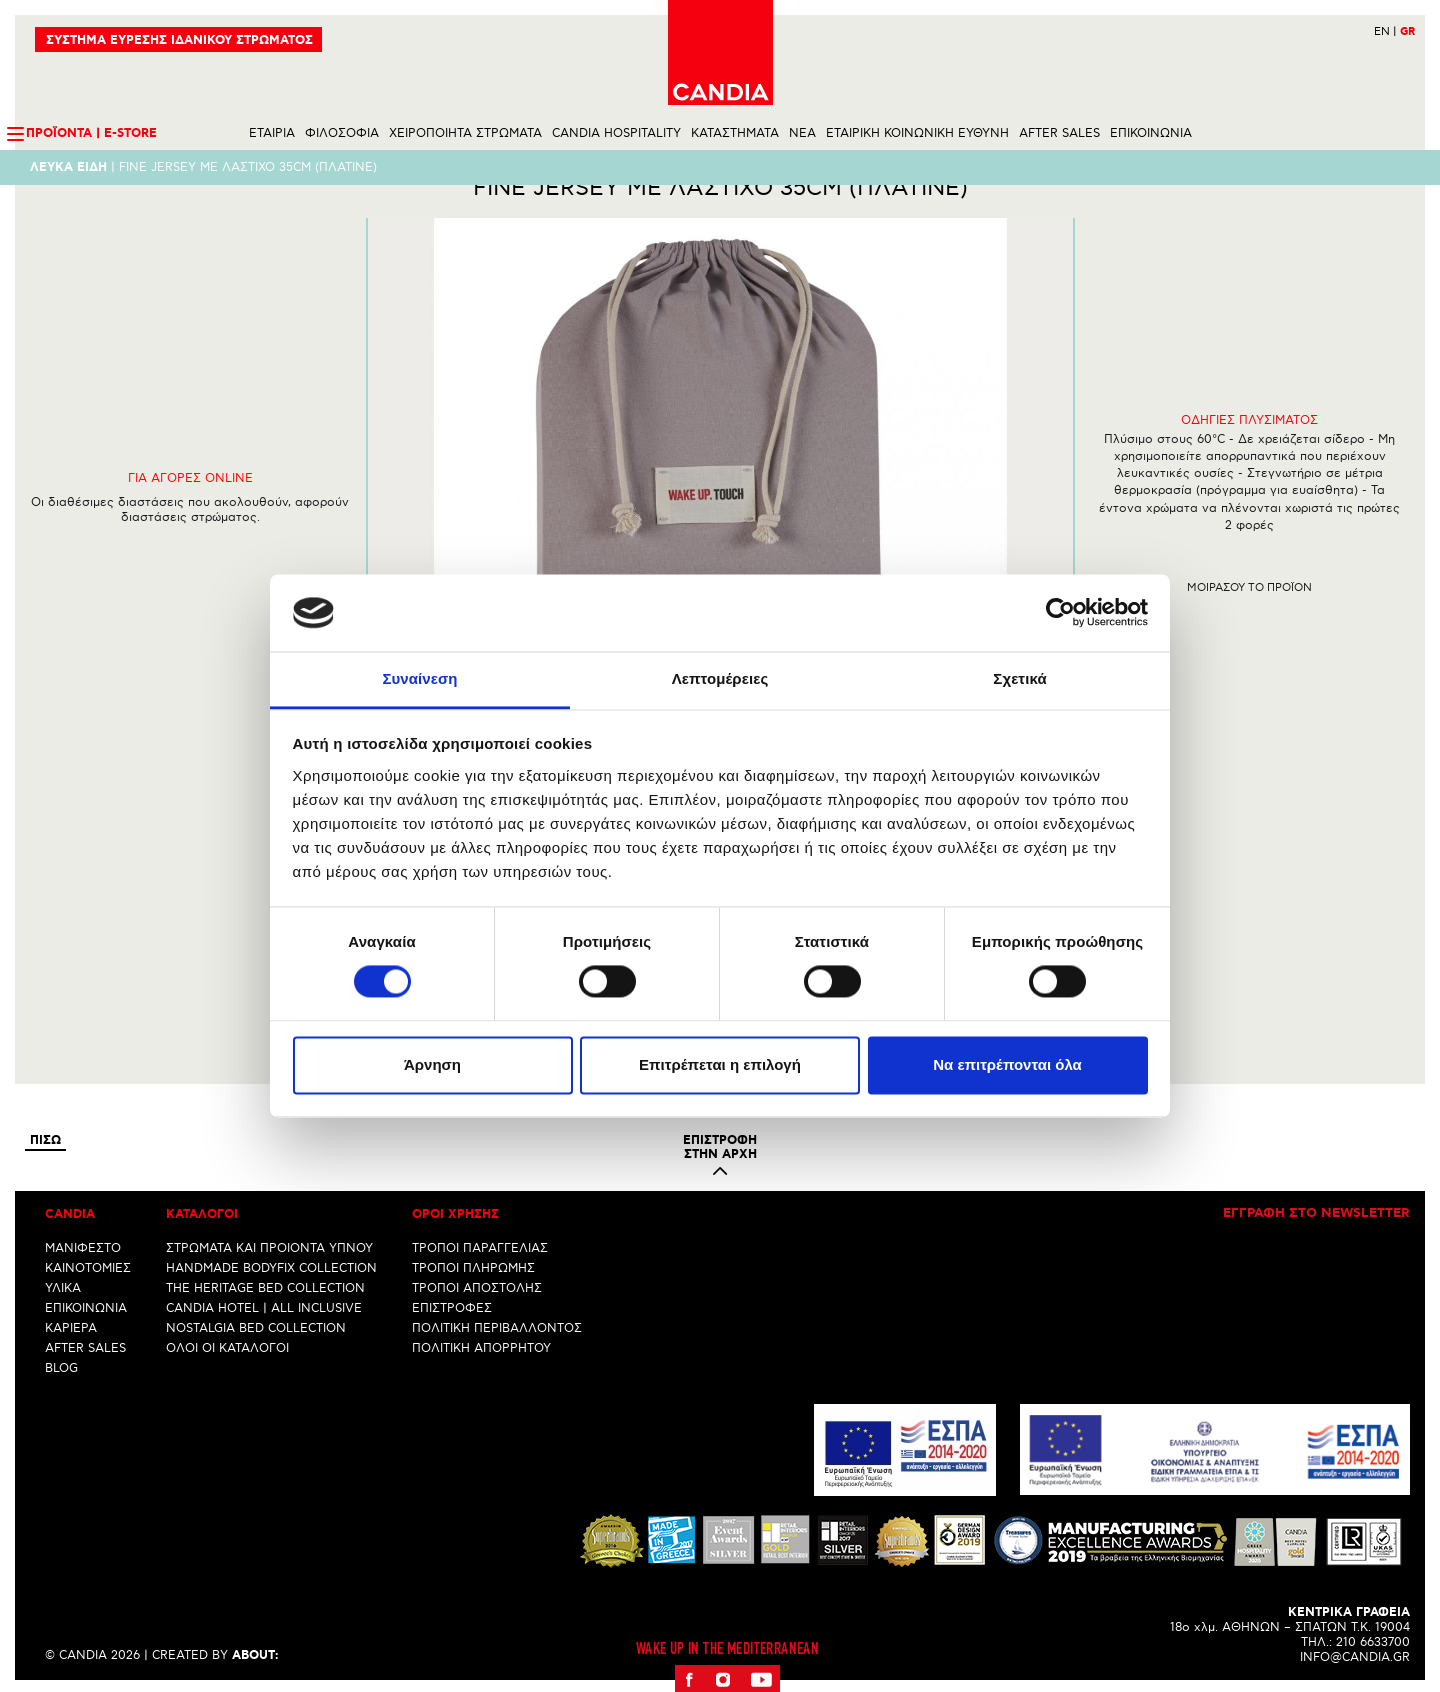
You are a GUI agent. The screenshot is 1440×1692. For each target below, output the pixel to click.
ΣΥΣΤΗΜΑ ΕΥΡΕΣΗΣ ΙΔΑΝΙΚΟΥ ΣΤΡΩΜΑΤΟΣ (179, 40)
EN (1385, 31)
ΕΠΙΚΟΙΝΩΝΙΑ (1151, 133)
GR (1407, 32)
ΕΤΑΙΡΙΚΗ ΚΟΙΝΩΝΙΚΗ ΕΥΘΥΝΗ (917, 133)
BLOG (61, 1365)
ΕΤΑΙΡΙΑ (272, 133)
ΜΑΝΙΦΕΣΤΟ (83, 1245)
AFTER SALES (1059, 133)
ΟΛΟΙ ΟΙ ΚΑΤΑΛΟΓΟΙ (227, 1345)
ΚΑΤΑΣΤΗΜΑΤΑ (735, 133)
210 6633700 (1373, 1639)
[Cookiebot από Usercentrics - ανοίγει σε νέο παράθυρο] (1060, 613)
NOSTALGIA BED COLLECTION (256, 1325)
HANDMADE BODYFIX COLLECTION (271, 1265)
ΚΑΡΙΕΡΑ (71, 1325)
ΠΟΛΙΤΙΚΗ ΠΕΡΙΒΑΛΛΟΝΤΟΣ (497, 1325)
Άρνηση (432, 1064)
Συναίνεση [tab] (419, 678)
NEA (802, 133)
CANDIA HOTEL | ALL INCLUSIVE (264, 1305)
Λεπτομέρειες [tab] (720, 678)
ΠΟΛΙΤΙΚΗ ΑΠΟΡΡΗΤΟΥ (481, 1345)
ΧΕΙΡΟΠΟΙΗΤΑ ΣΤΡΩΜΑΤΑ (465, 133)
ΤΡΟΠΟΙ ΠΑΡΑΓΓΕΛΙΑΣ (480, 1245)
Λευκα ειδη (68, 167)
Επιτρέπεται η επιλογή (720, 1064)
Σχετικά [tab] (1019, 678)
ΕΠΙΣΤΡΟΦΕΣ (452, 1305)
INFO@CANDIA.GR (1355, 1654)
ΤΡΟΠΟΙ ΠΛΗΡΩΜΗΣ (473, 1265)
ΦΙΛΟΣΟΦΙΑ (342, 133)
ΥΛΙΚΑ (63, 1285)
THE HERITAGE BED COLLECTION (265, 1285)
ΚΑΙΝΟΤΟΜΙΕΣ (88, 1265)
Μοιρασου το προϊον (1249, 622)
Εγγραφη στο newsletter (1316, 1212)
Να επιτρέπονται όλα (1007, 1064)
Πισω (45, 1139)
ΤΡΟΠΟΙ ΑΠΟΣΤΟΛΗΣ (477, 1285)
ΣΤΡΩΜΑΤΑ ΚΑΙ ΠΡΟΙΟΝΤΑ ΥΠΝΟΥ (269, 1245)
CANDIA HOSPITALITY (616, 133)
